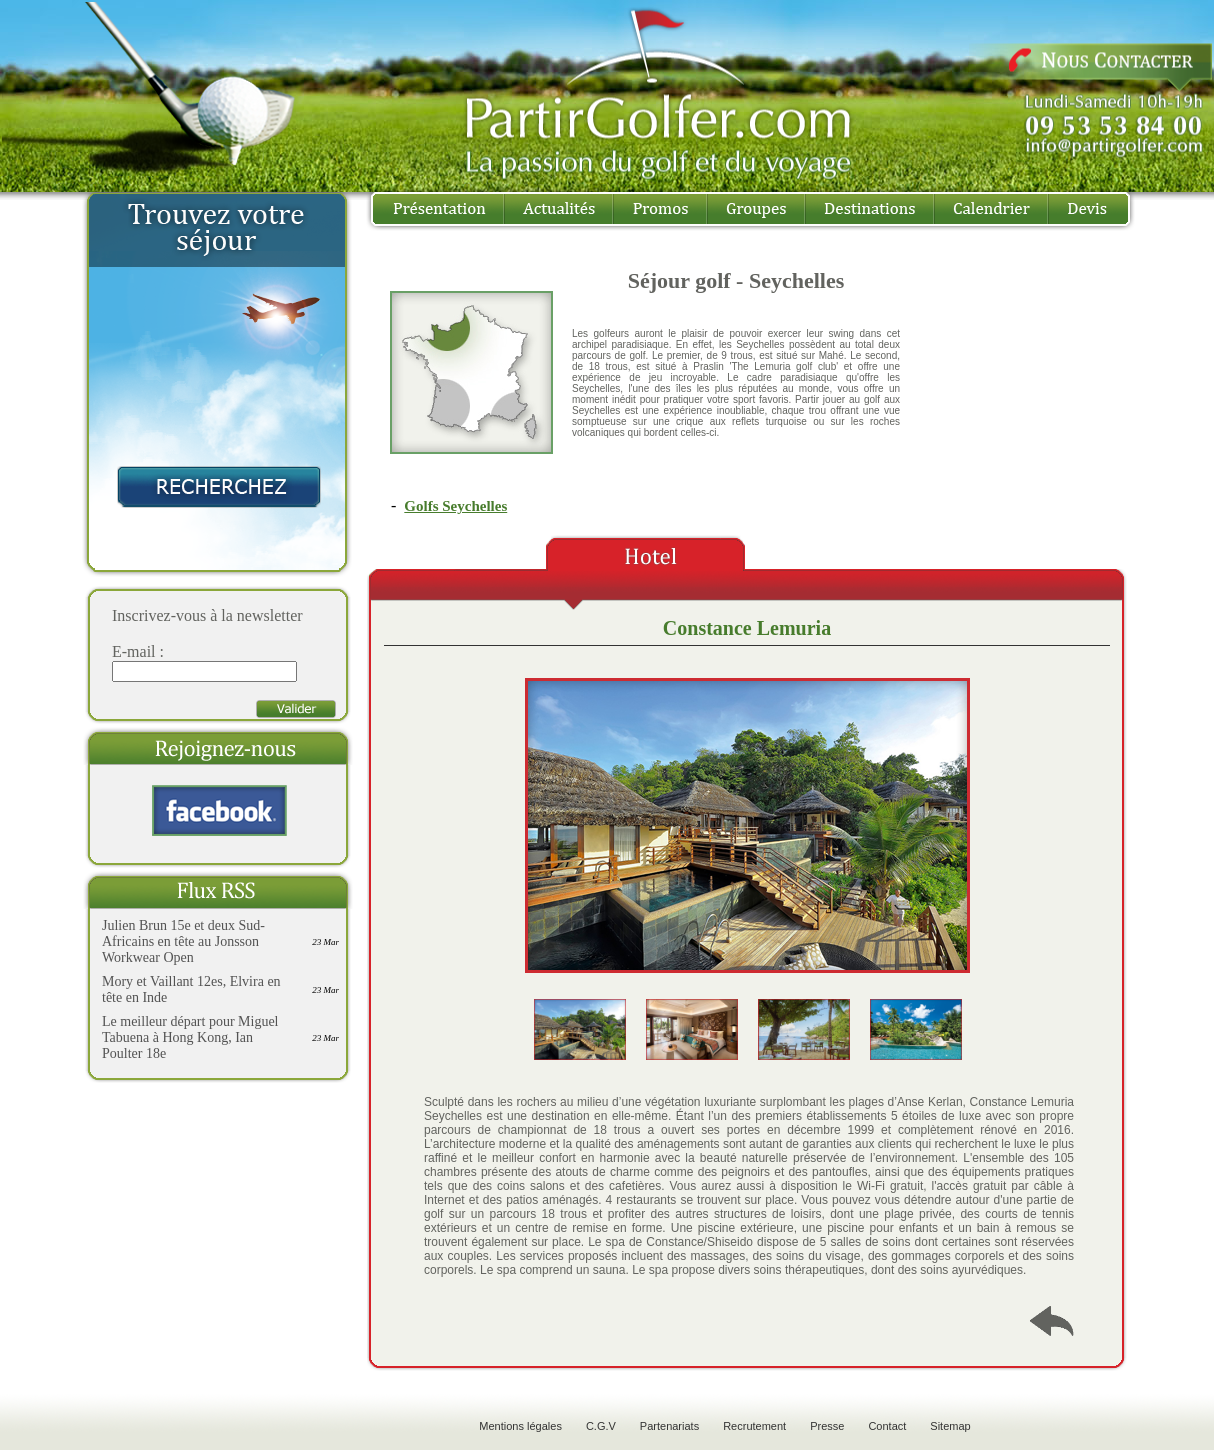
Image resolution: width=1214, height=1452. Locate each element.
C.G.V (601, 1426)
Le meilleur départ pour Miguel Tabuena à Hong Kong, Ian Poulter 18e (190, 1037)
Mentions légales (520, 1426)
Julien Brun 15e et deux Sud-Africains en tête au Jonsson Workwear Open (183, 941)
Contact (887, 1426)
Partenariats (669, 1426)
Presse (827, 1426)
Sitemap (950, 1426)
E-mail (134, 651)
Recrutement (754, 1426)
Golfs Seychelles (455, 506)
